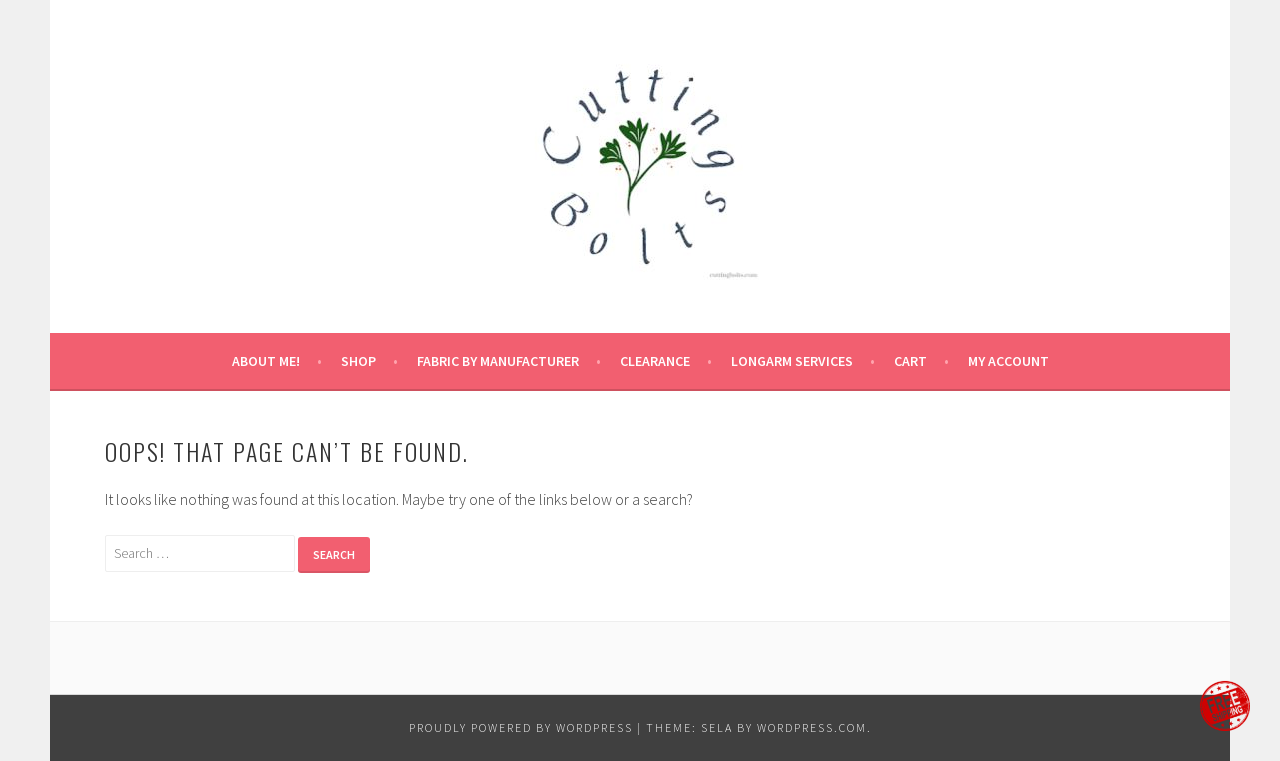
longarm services (792, 361)
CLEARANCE (655, 361)
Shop (358, 361)
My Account (1008, 361)
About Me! (266, 361)
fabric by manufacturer (498, 361)
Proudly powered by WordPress (521, 727)
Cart (910, 361)
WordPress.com (812, 727)
